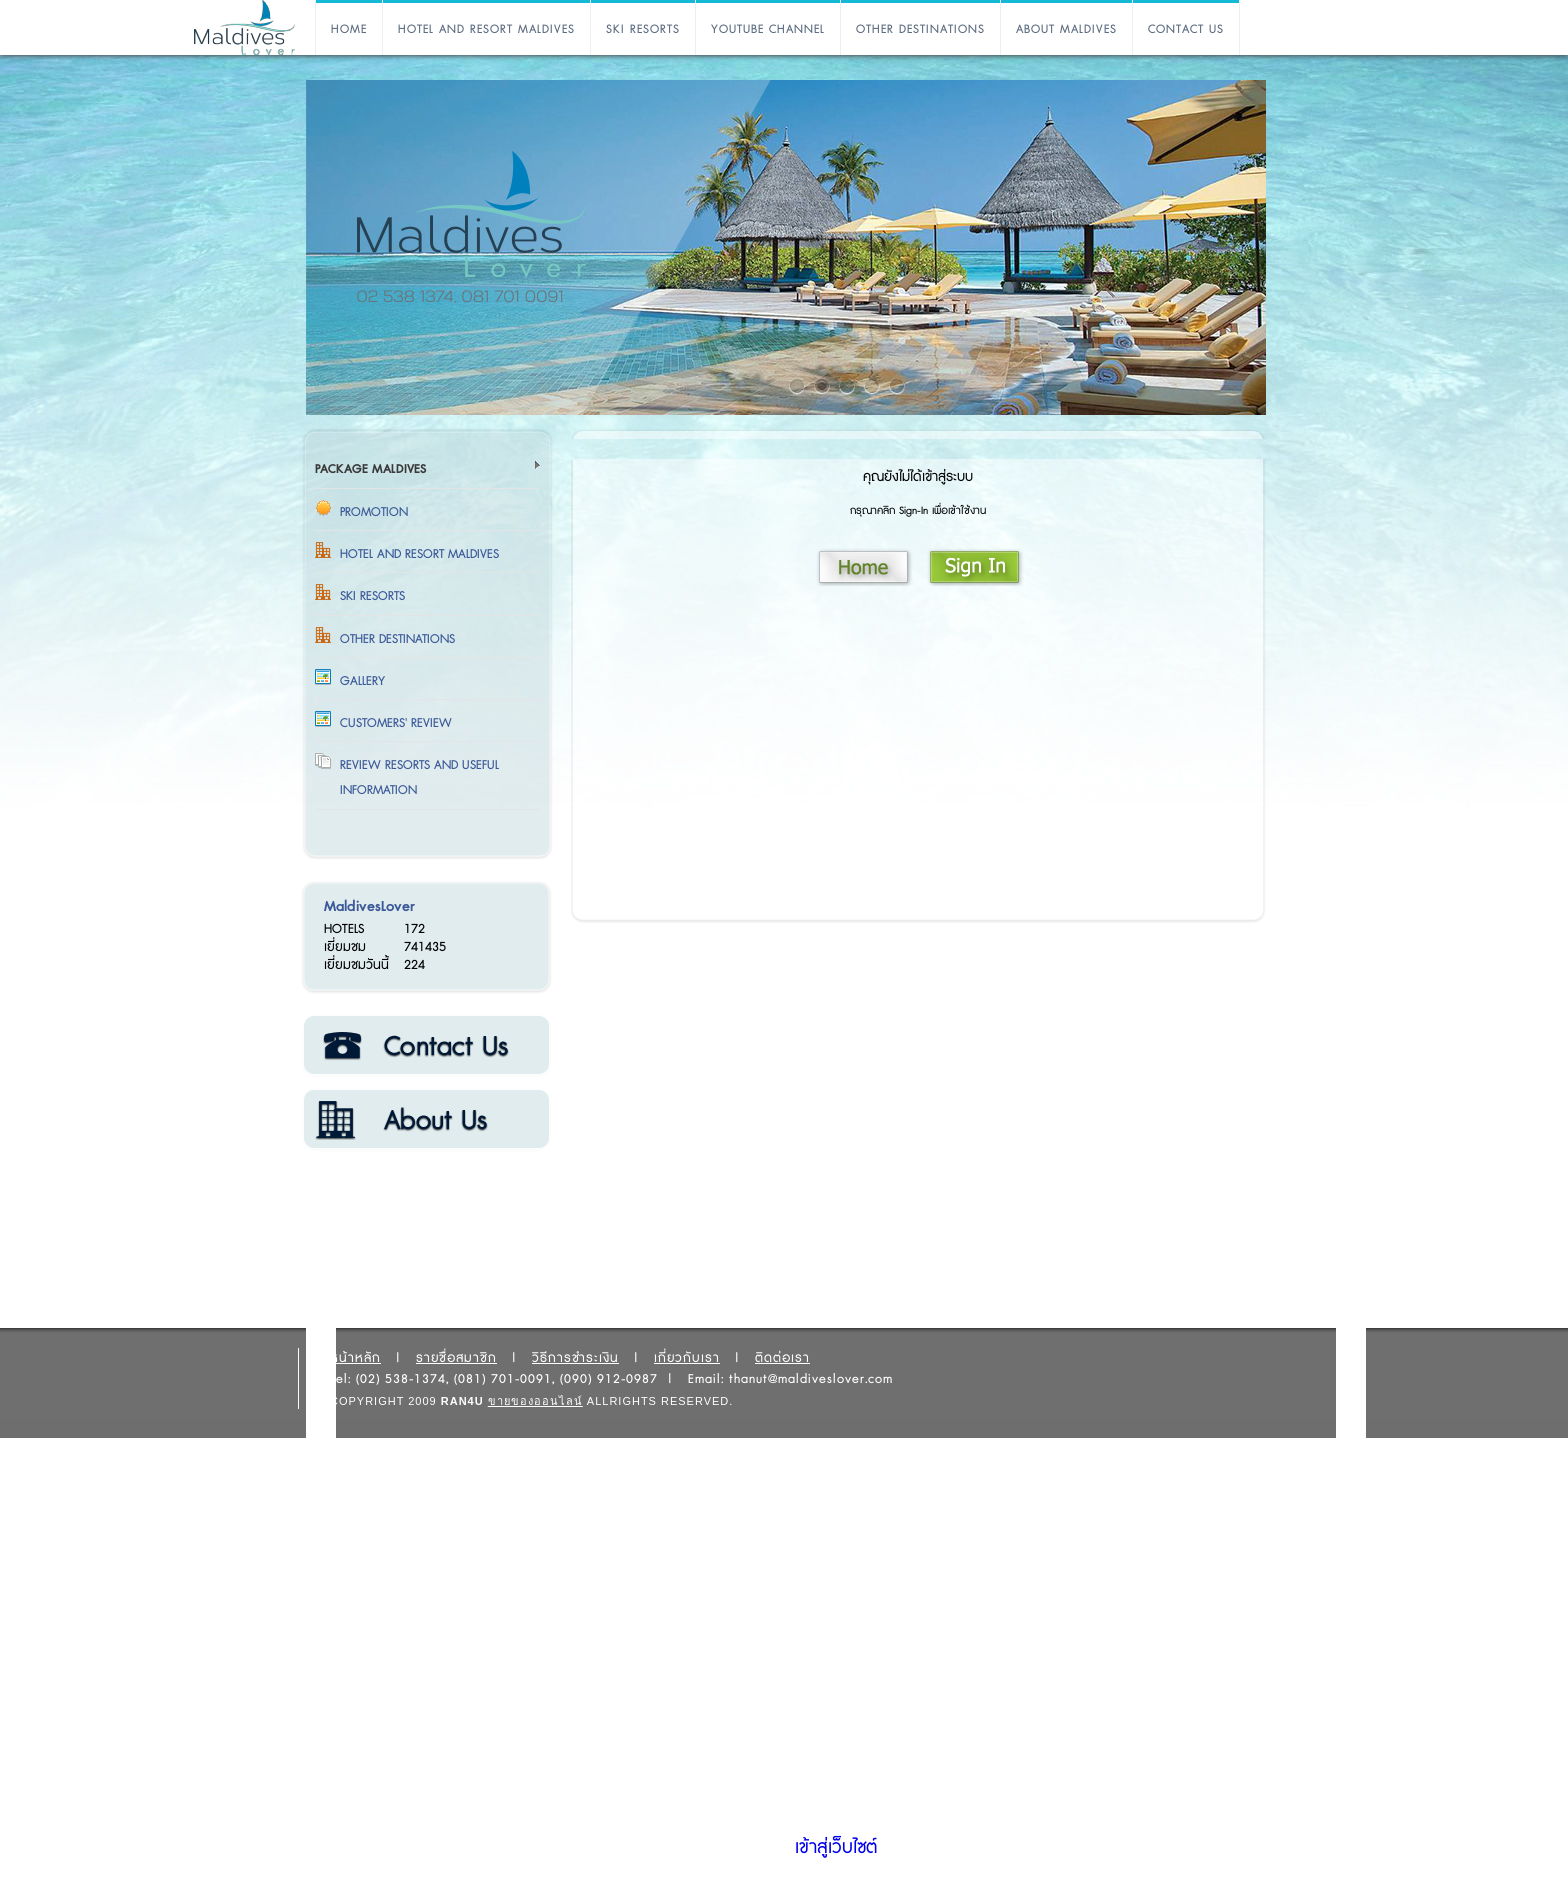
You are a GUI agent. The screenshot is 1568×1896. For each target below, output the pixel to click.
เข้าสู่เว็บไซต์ (836, 1848)
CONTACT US (1186, 29)
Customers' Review (396, 723)
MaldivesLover (369, 906)
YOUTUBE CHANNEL (768, 29)
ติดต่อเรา (425, 1046)
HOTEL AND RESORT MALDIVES (486, 29)
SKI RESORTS (643, 29)
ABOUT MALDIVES (1066, 29)
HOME (349, 29)
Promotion (374, 512)
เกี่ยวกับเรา (425, 1120)
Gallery (362, 681)
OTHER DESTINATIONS (920, 29)
